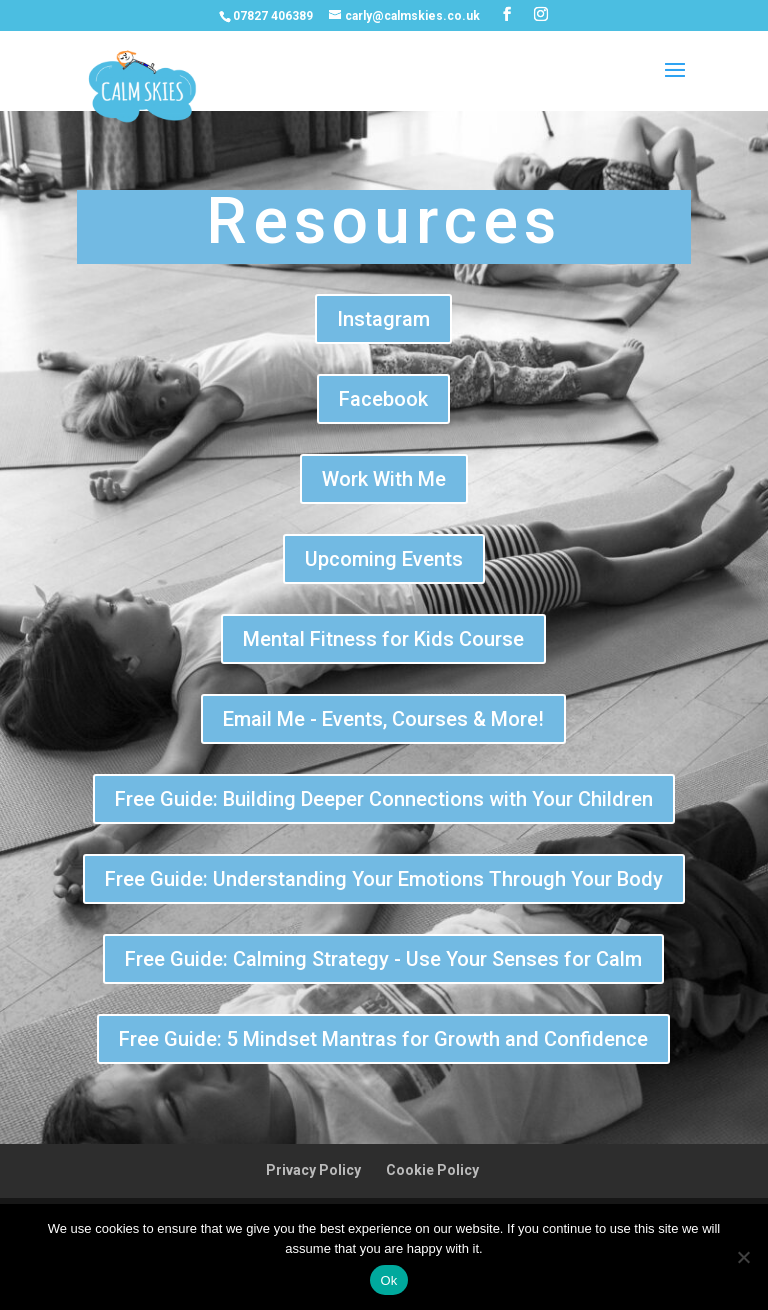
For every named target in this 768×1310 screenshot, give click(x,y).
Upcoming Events (384, 559)
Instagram (383, 319)
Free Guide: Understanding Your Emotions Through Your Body (384, 879)
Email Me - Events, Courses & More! (383, 719)
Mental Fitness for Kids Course (383, 639)
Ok (388, 1280)
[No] (743, 1257)
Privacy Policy (313, 1170)
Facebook (383, 399)
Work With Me (384, 479)
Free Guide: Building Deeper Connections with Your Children (384, 799)
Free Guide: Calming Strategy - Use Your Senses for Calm (383, 959)
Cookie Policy (432, 1170)
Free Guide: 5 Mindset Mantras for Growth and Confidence (383, 1039)
